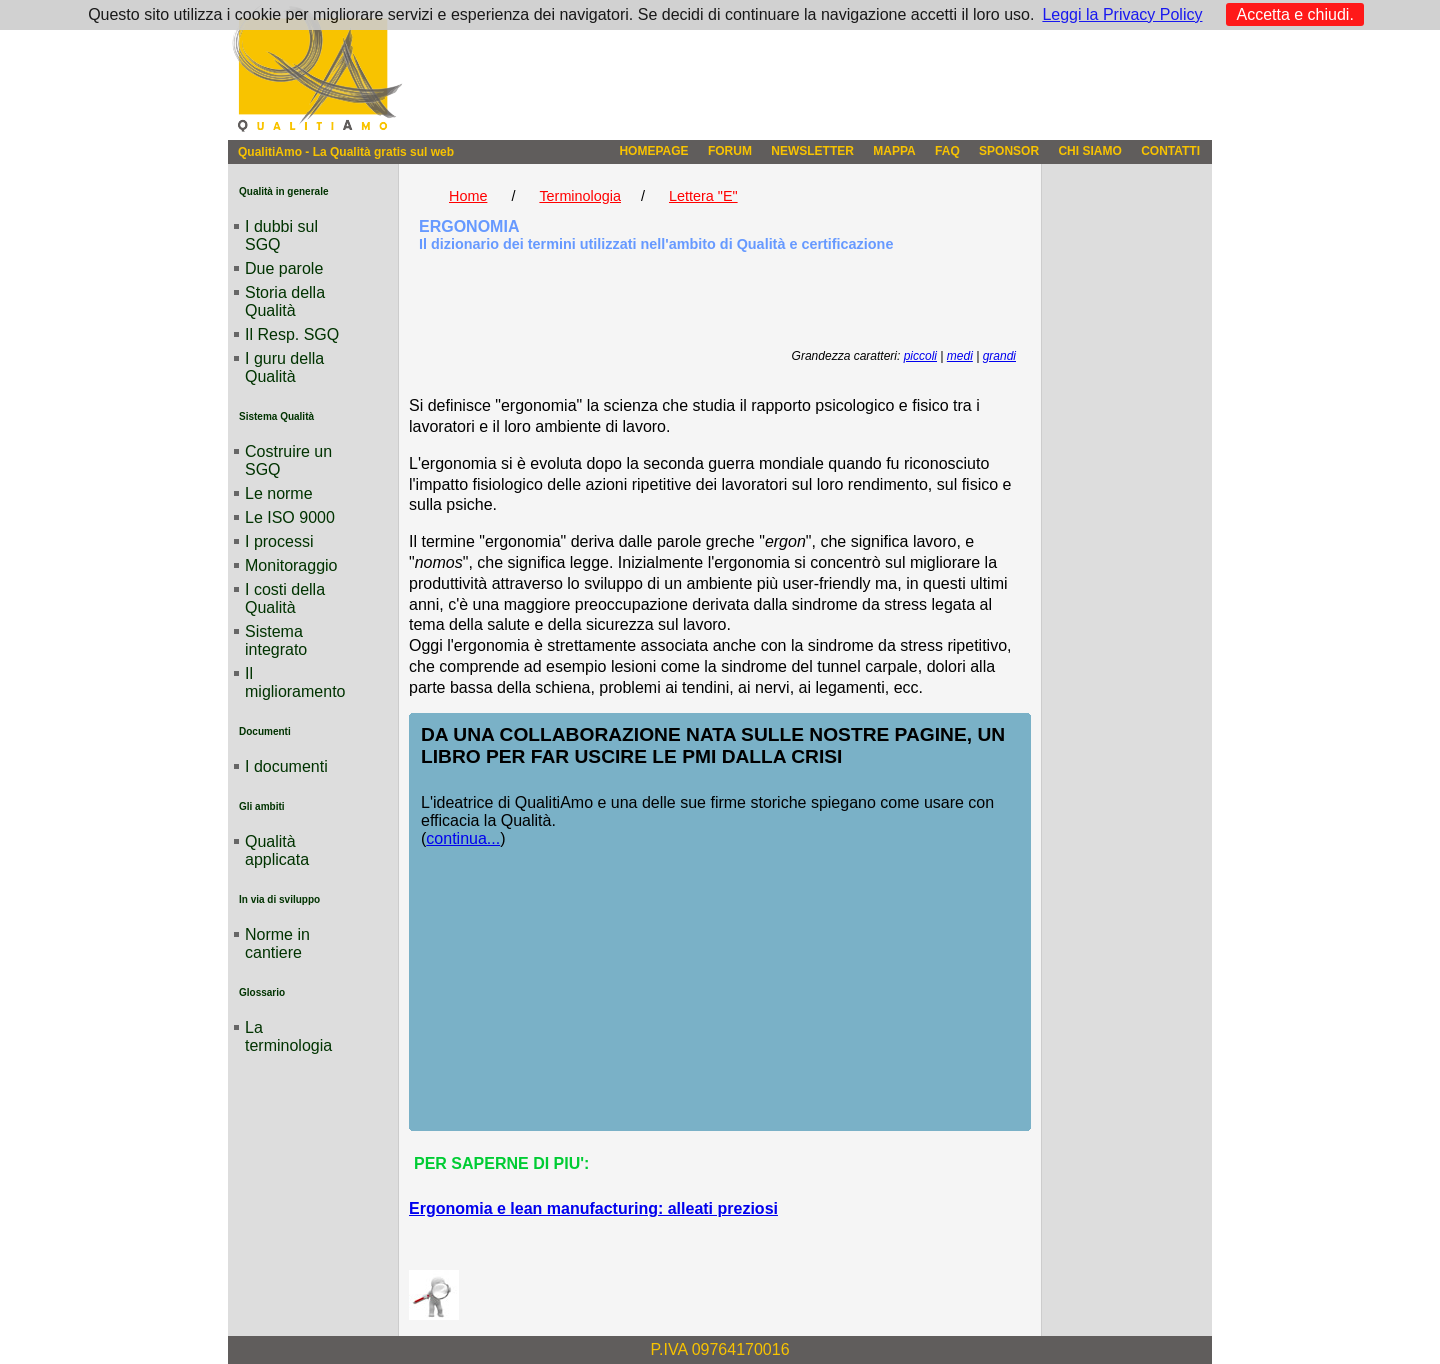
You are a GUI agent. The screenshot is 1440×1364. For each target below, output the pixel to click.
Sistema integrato (276, 640)
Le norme (279, 493)
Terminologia (580, 196)
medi (960, 356)
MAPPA (894, 151)
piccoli (920, 356)
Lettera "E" (703, 196)
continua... (463, 838)
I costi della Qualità (285, 598)
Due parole (284, 268)
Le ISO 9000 (290, 517)
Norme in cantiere (277, 943)
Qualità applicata (277, 850)
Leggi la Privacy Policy (1122, 14)
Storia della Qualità (285, 301)
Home (468, 196)
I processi (279, 541)
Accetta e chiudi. (1294, 14)
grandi (999, 356)
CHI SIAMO (1089, 151)
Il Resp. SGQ (292, 334)
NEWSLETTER (812, 151)
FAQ (947, 151)
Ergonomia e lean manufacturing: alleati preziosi (593, 1208)
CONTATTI (1170, 151)
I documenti (286, 766)
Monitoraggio (291, 565)
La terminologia (288, 1036)
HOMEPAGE (653, 151)
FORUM (730, 151)
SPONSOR (1009, 151)
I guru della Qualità (284, 367)
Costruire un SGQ (288, 460)
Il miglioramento (295, 682)
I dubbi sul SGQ (281, 235)
